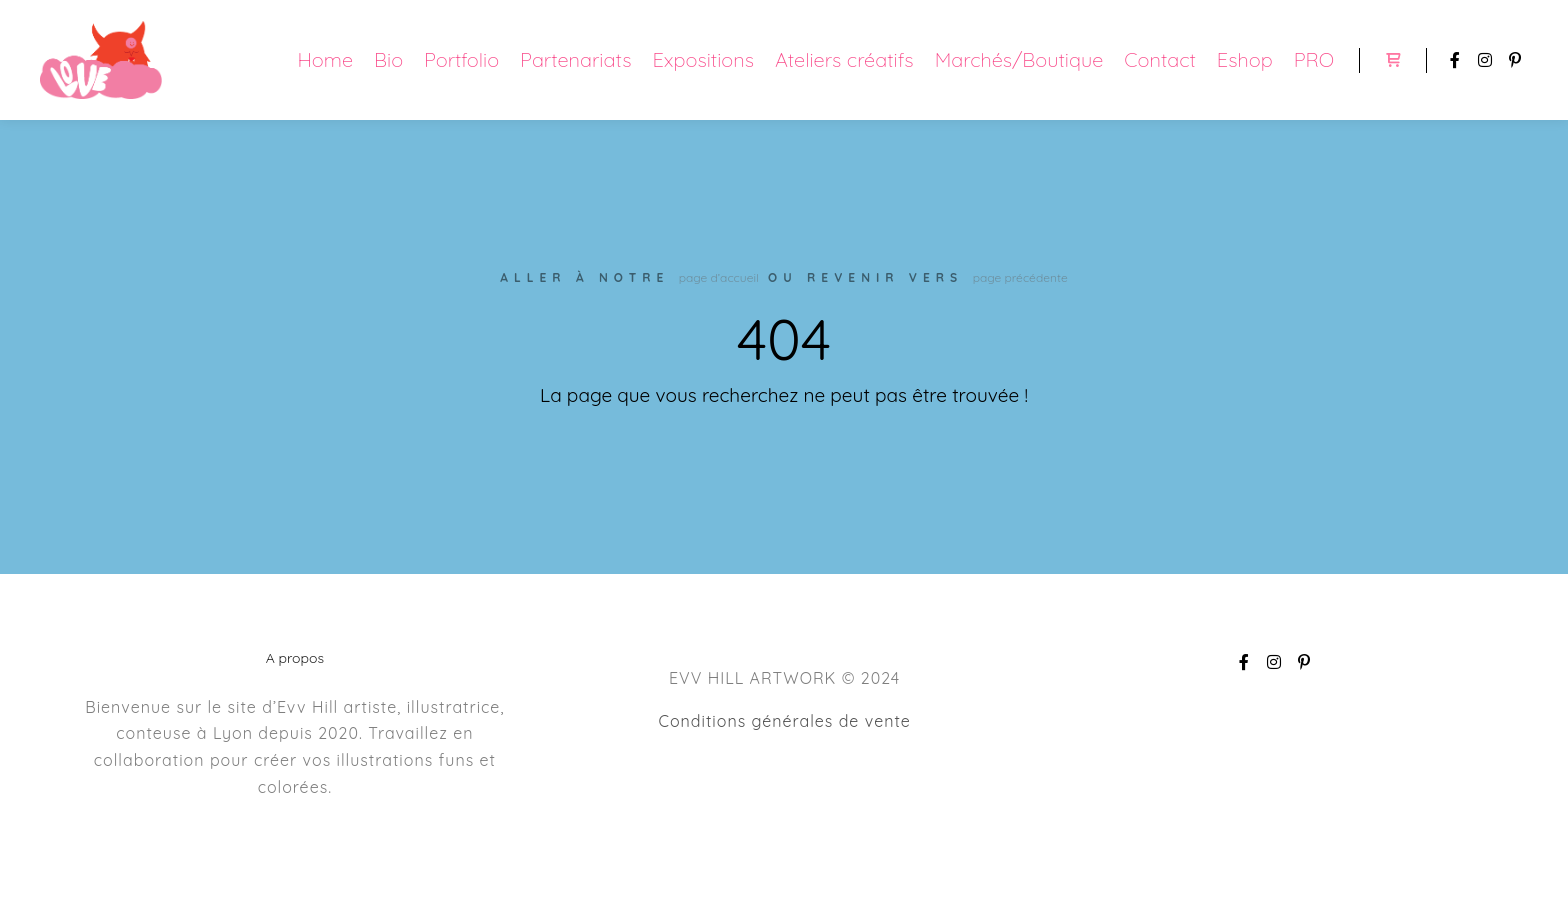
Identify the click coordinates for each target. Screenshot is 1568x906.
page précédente (1020, 277)
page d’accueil (719, 277)
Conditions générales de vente (784, 721)
